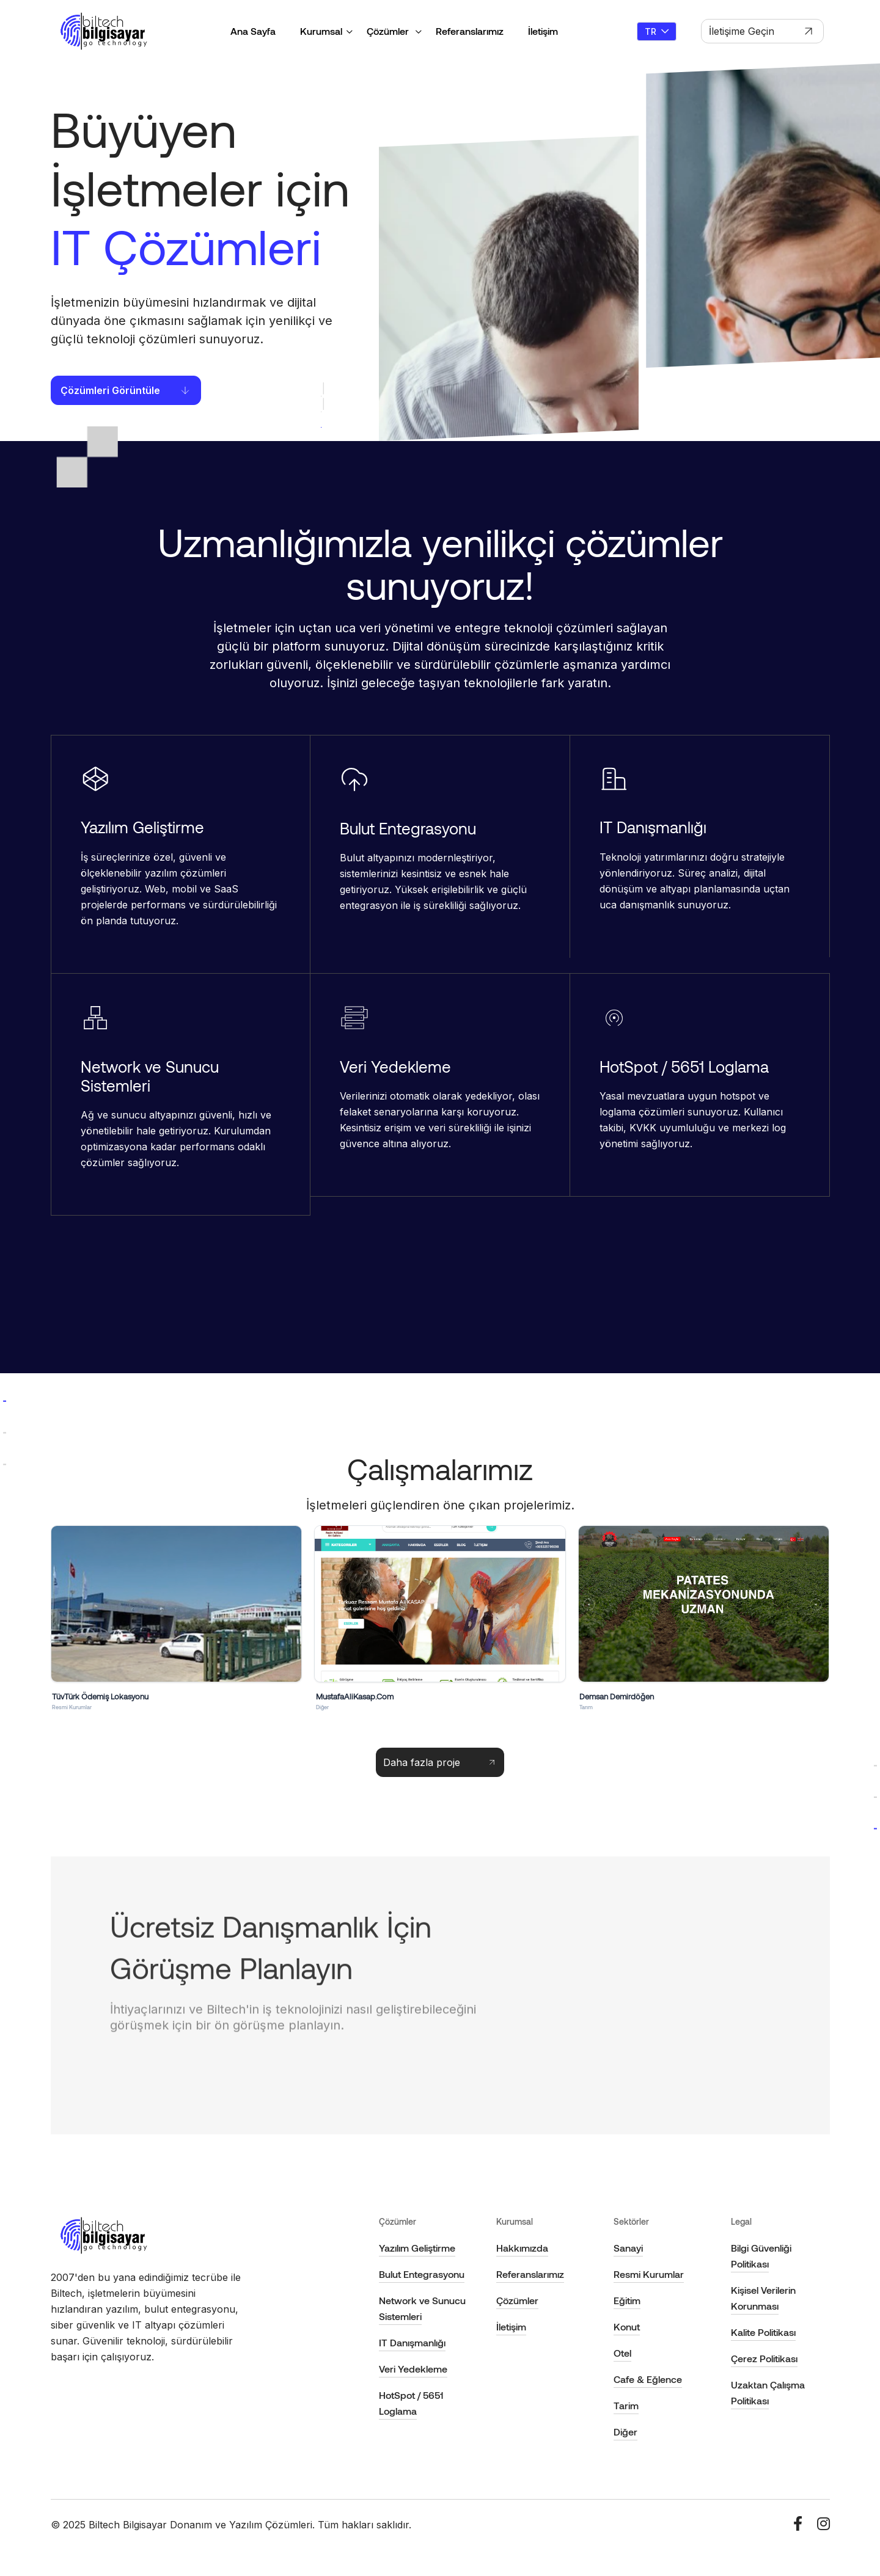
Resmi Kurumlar (649, 2274)
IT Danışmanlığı (412, 2342)
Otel (622, 2353)
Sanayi (628, 2247)
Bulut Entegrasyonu (421, 2274)
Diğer (625, 2431)
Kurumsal (321, 31)
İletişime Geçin (762, 31)
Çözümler (389, 31)
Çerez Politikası (764, 2358)
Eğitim (627, 2300)
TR (657, 31)
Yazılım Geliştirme (417, 2247)
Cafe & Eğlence (648, 2379)
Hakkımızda (522, 2247)
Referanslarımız (470, 31)
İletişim (543, 31)
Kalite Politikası (763, 2332)
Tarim (626, 2405)
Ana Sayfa (253, 31)
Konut (627, 2326)
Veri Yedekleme (413, 2368)
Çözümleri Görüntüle (126, 390)
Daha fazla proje (440, 1762)
